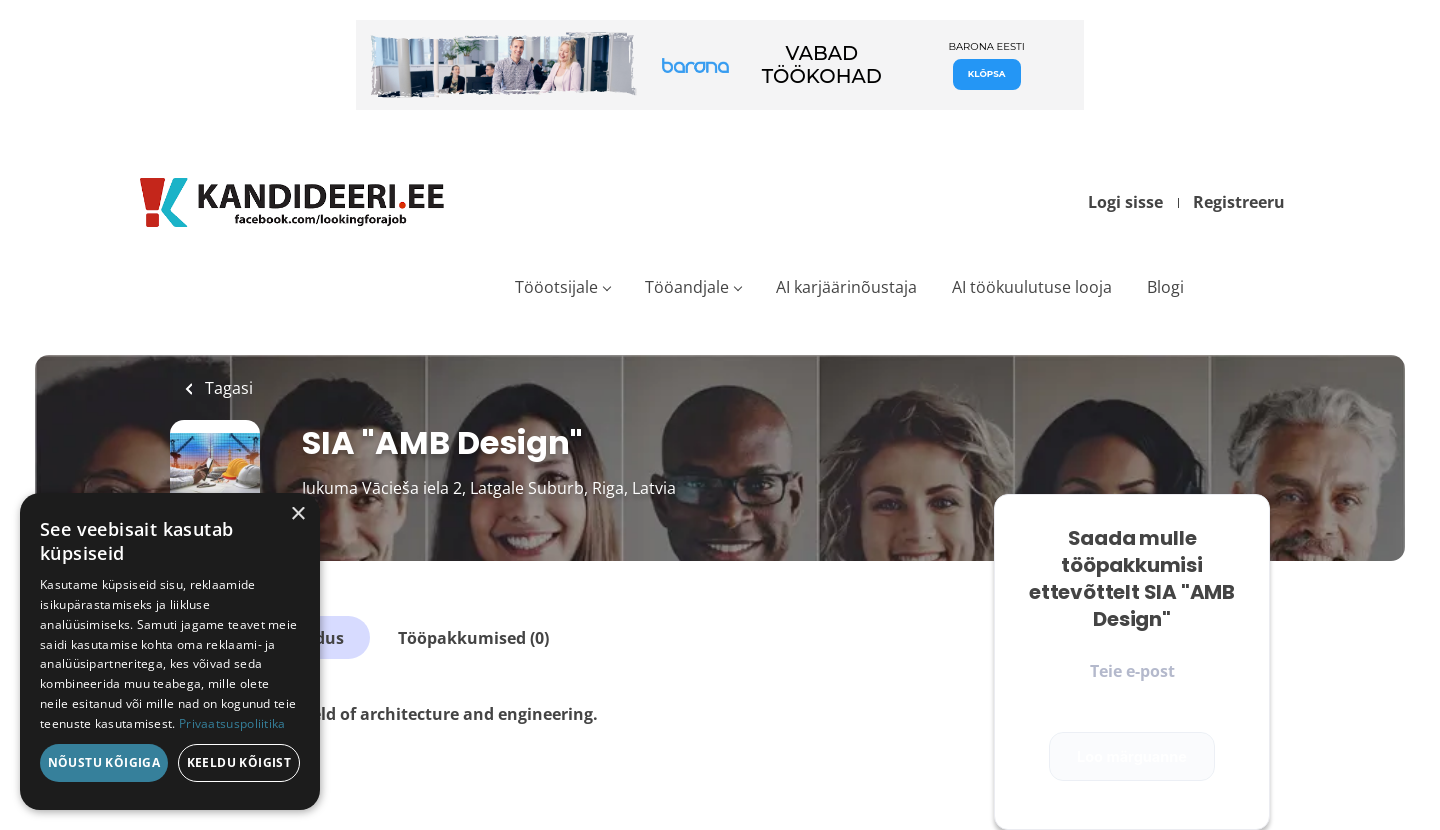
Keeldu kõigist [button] (239, 762)
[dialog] (170, 651)
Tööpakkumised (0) (473, 638)
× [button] (297, 514)
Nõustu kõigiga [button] (104, 762)
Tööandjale (687, 287)
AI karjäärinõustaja (846, 287)
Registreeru (1239, 202)
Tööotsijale (556, 287)
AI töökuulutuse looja (1032, 287)
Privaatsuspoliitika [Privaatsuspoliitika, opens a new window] (232, 723)
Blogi (1165, 287)
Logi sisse (1125, 202)
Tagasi (227, 388)
